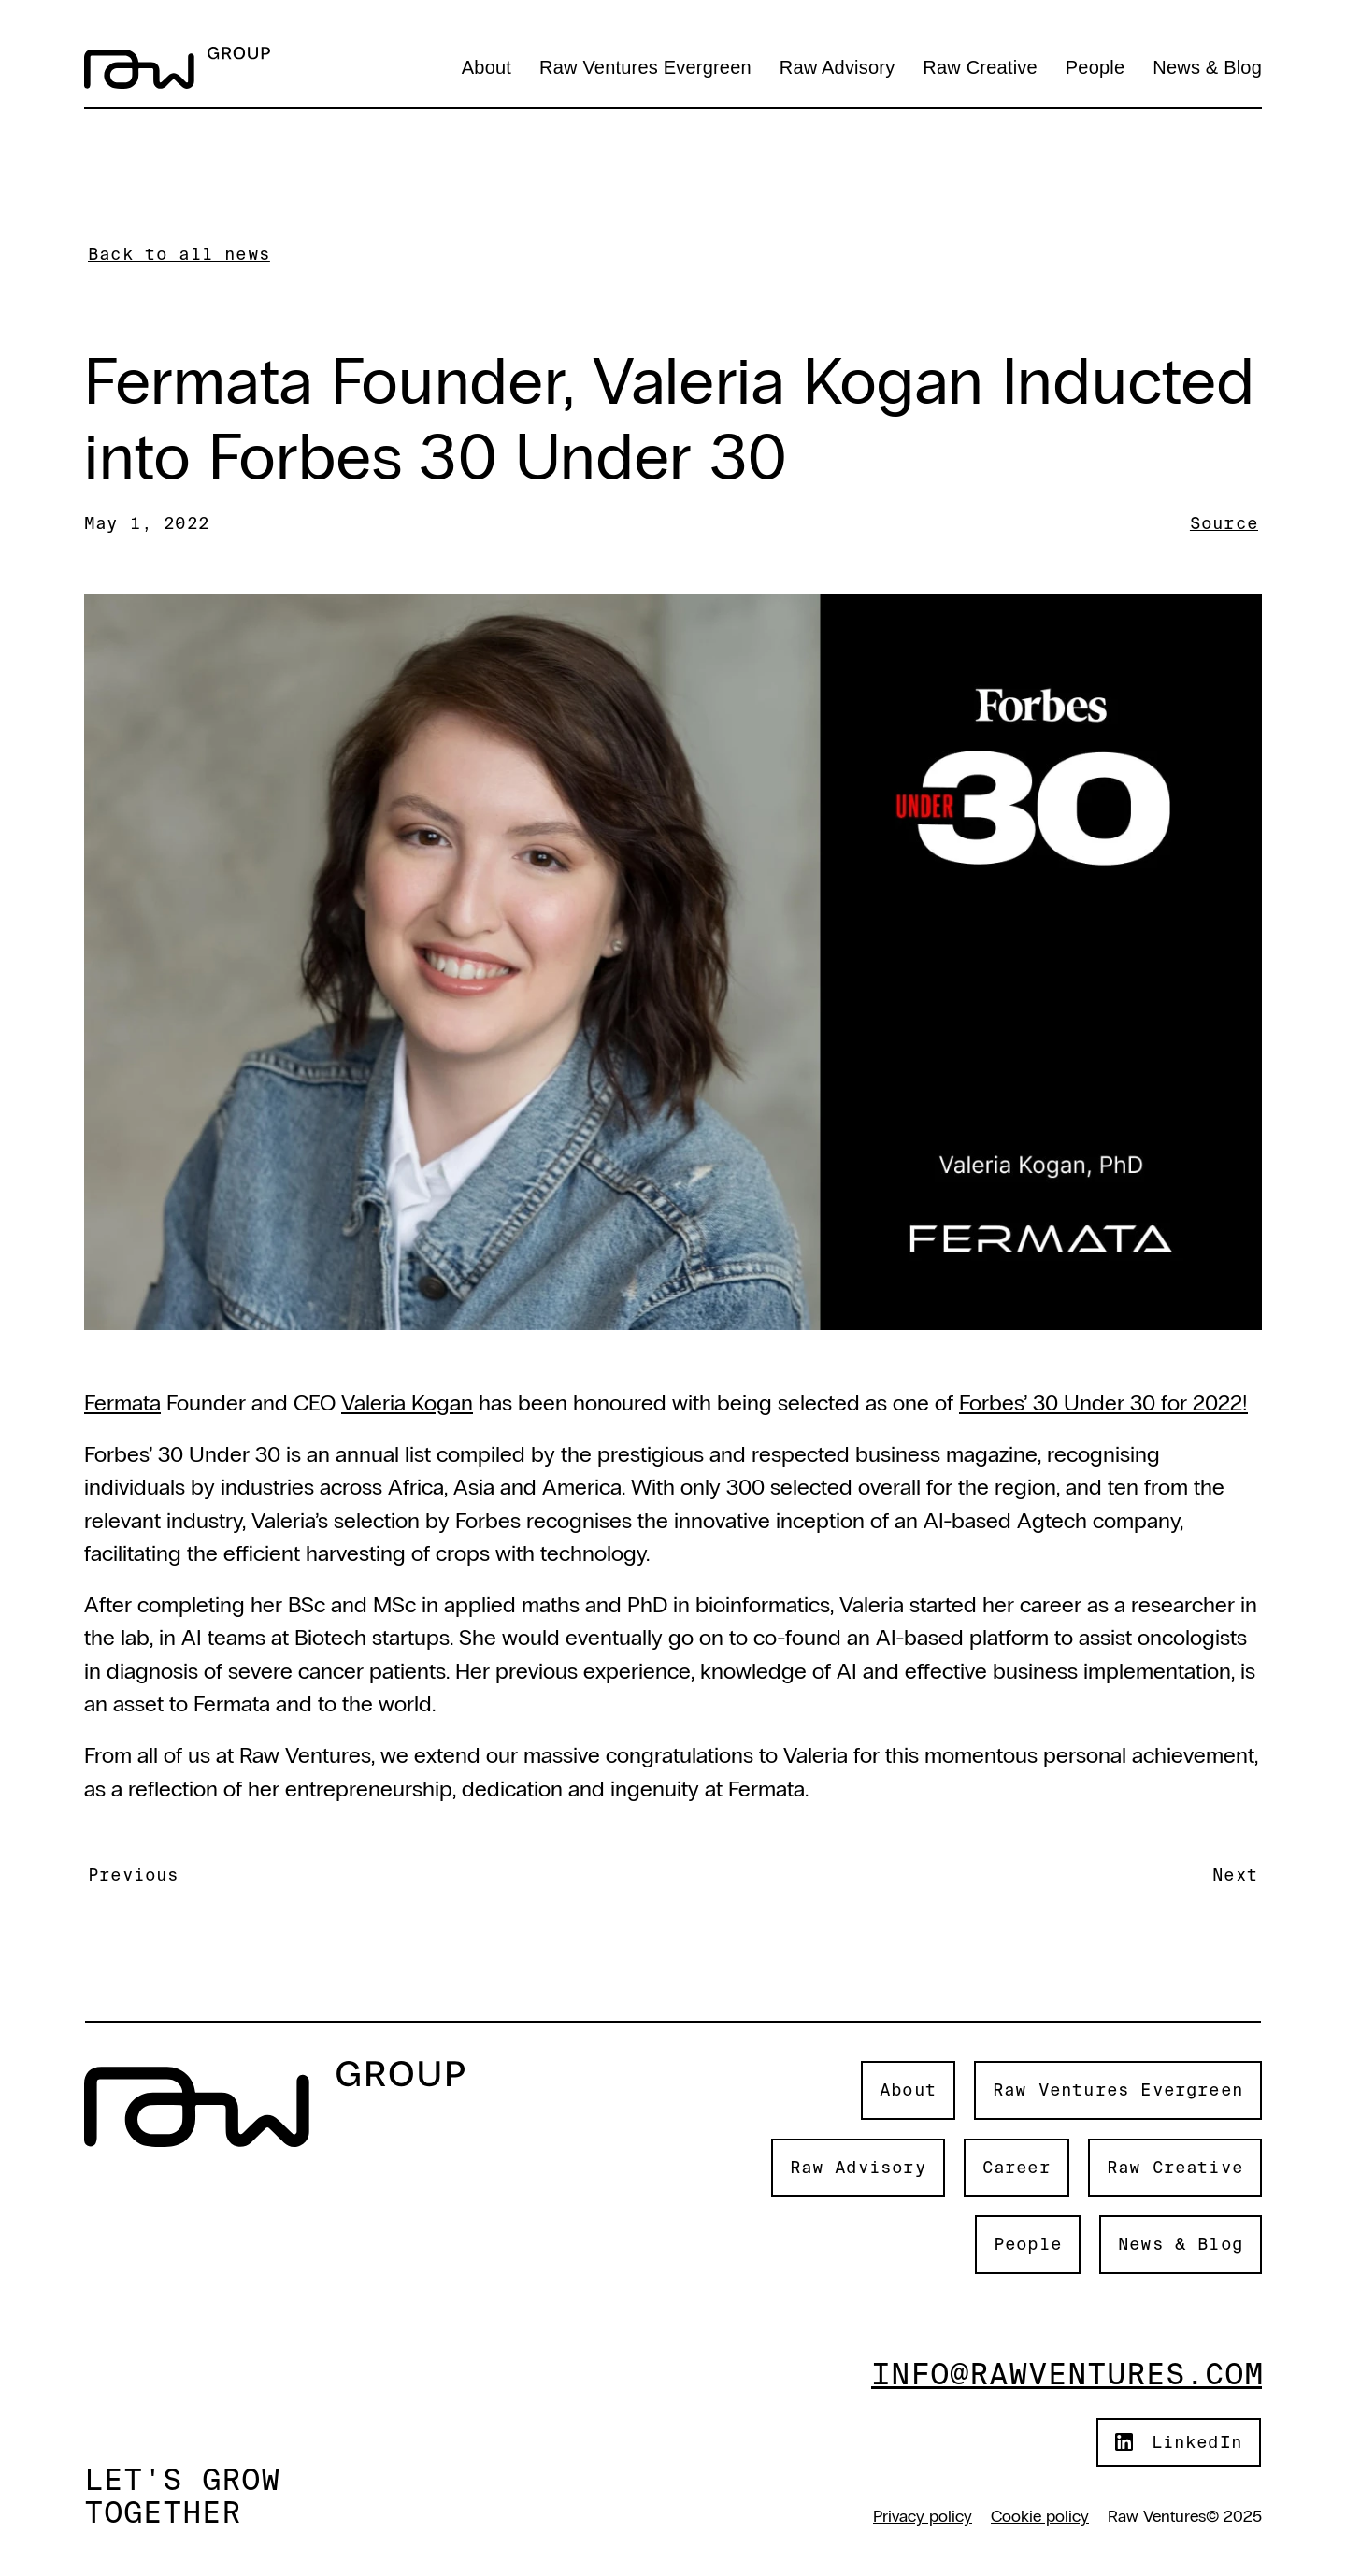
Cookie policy (1040, 2516)
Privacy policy (922, 2516)
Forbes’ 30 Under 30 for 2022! (1103, 1402)
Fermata (122, 1402)
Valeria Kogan (407, 1402)
